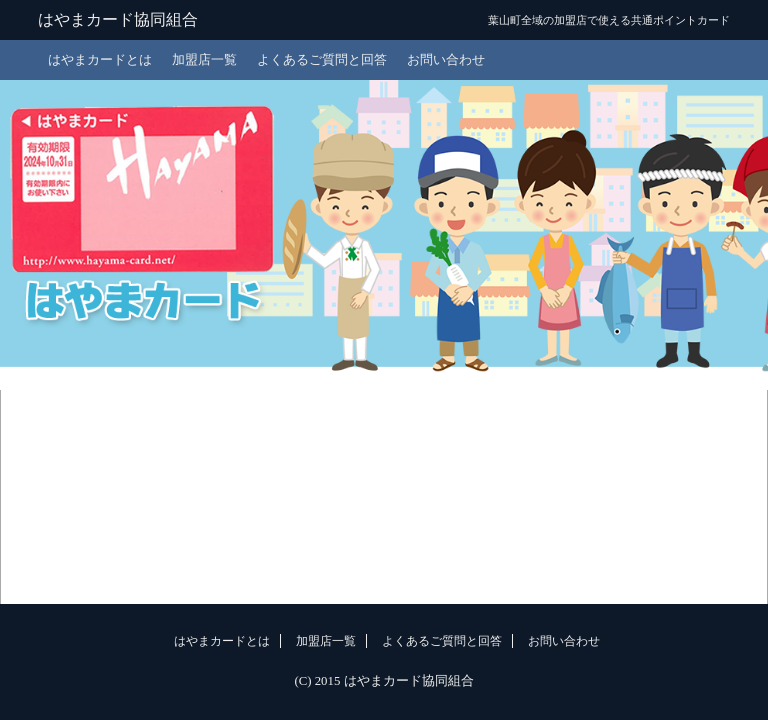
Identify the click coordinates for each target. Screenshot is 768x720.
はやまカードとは (100, 60)
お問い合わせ (446, 60)
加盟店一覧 (204, 60)
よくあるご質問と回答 (322, 60)
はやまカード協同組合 (118, 19)
